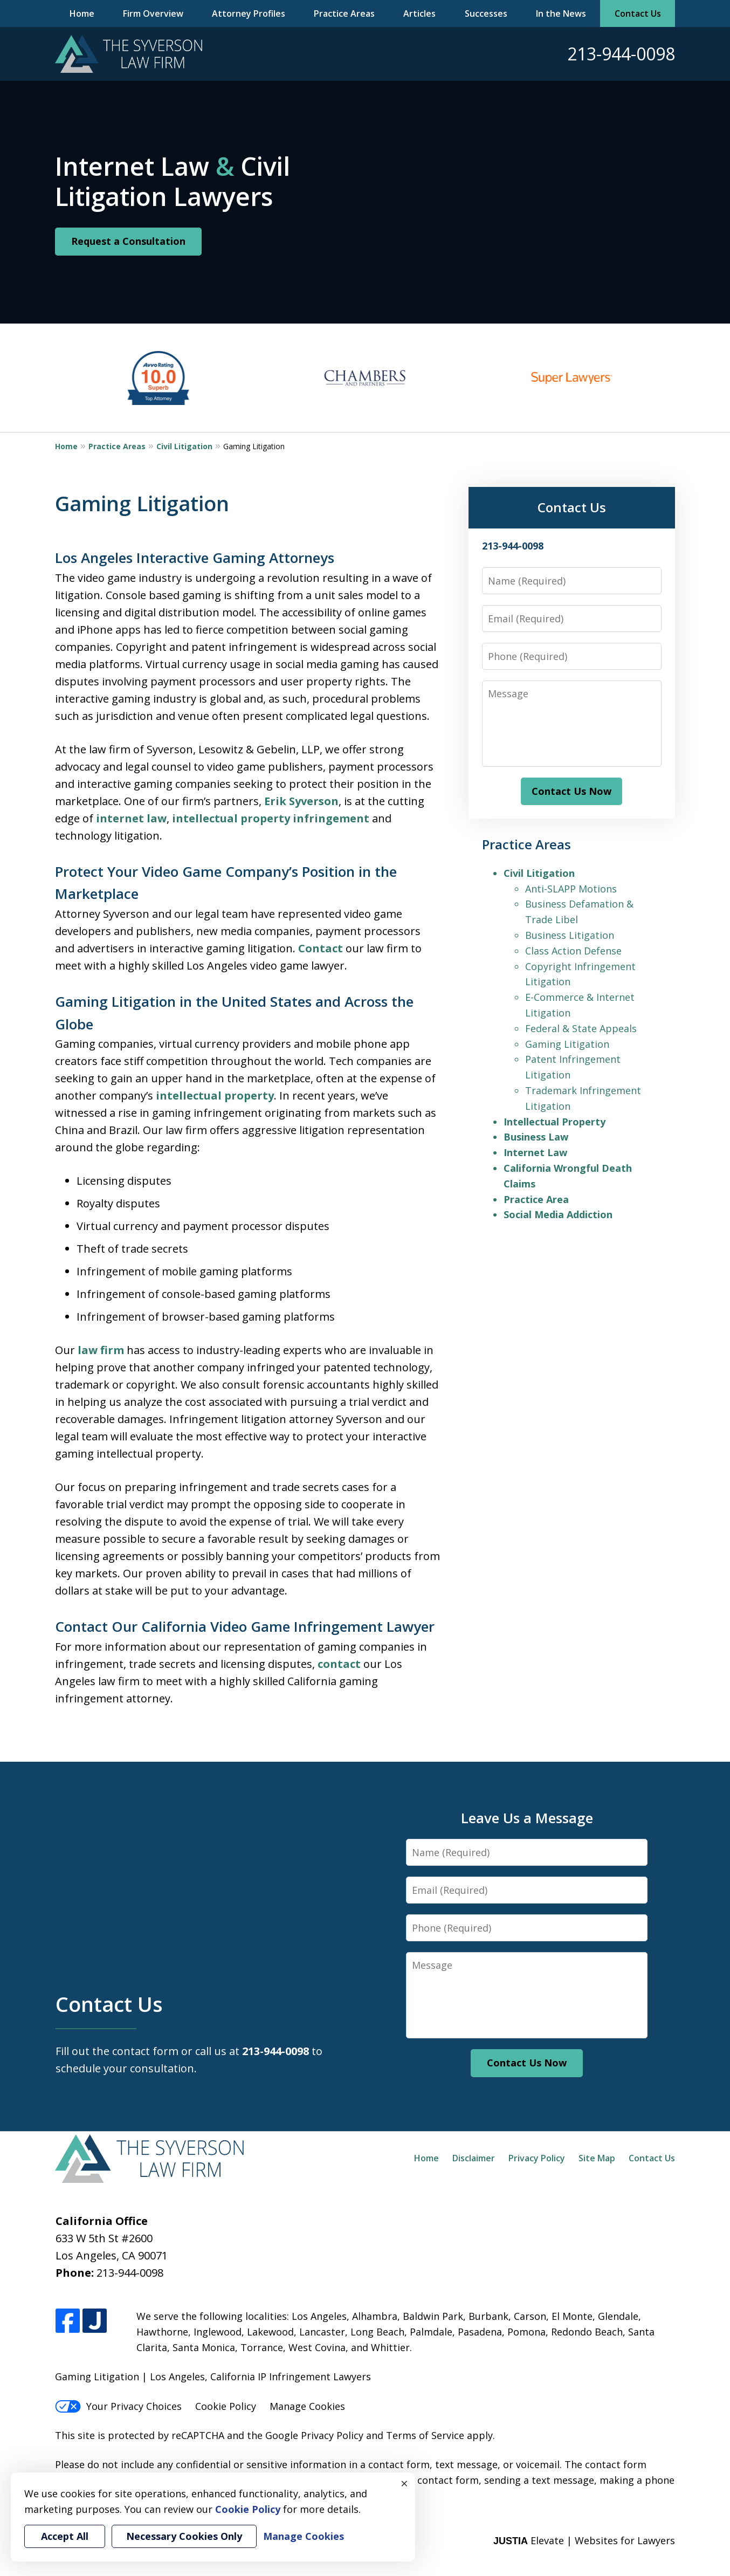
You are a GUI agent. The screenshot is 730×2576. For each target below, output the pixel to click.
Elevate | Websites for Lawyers (584, 2540)
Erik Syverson (301, 801)
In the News (561, 13)
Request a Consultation (128, 241)
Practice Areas (344, 13)
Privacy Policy (536, 2158)
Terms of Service (425, 2435)
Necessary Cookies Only (184, 2536)
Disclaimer (473, 2158)
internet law (131, 818)
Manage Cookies (307, 2406)
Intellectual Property (554, 1121)
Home (82, 13)
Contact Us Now (571, 791)
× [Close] (404, 2483)
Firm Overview (153, 13)
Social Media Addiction (558, 1214)
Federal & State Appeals (581, 1028)
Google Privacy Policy (314, 2435)
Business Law (536, 1136)
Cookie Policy (225, 2406)
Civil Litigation (184, 446)
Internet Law (535, 1152)
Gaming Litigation (567, 1044)
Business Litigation (569, 935)
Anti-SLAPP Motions (571, 888)
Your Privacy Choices (118, 2406)
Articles (419, 13)
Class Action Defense (573, 950)
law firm (101, 1350)
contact (339, 1664)
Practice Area (536, 1199)
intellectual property (215, 1095)
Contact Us (638, 13)
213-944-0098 (621, 53)
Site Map (597, 2158)
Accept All (64, 2536)
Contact (320, 948)
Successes (486, 13)
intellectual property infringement (270, 818)
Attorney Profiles (248, 13)
